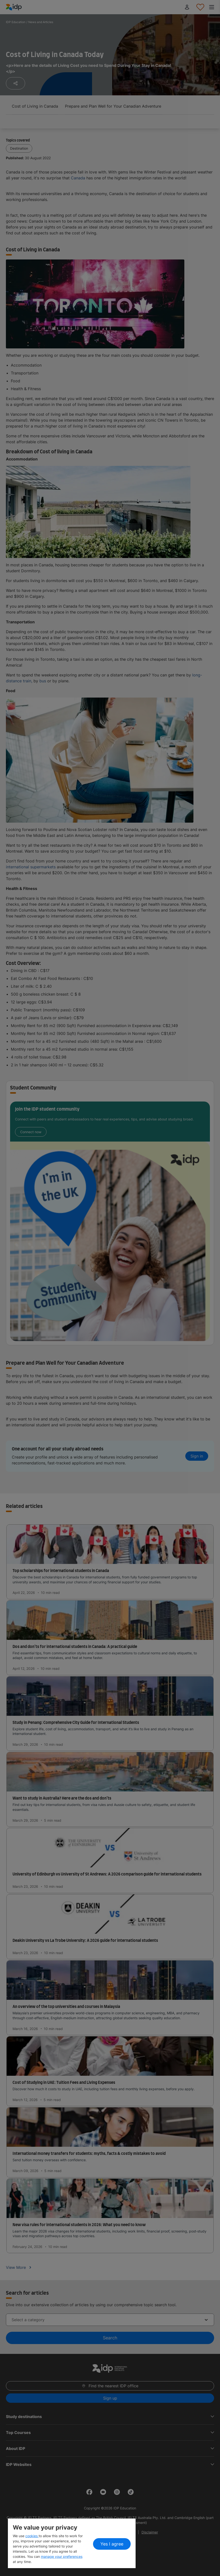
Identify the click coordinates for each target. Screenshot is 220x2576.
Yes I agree (111, 2544)
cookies (32, 2536)
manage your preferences (61, 2556)
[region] (72, 2543)
